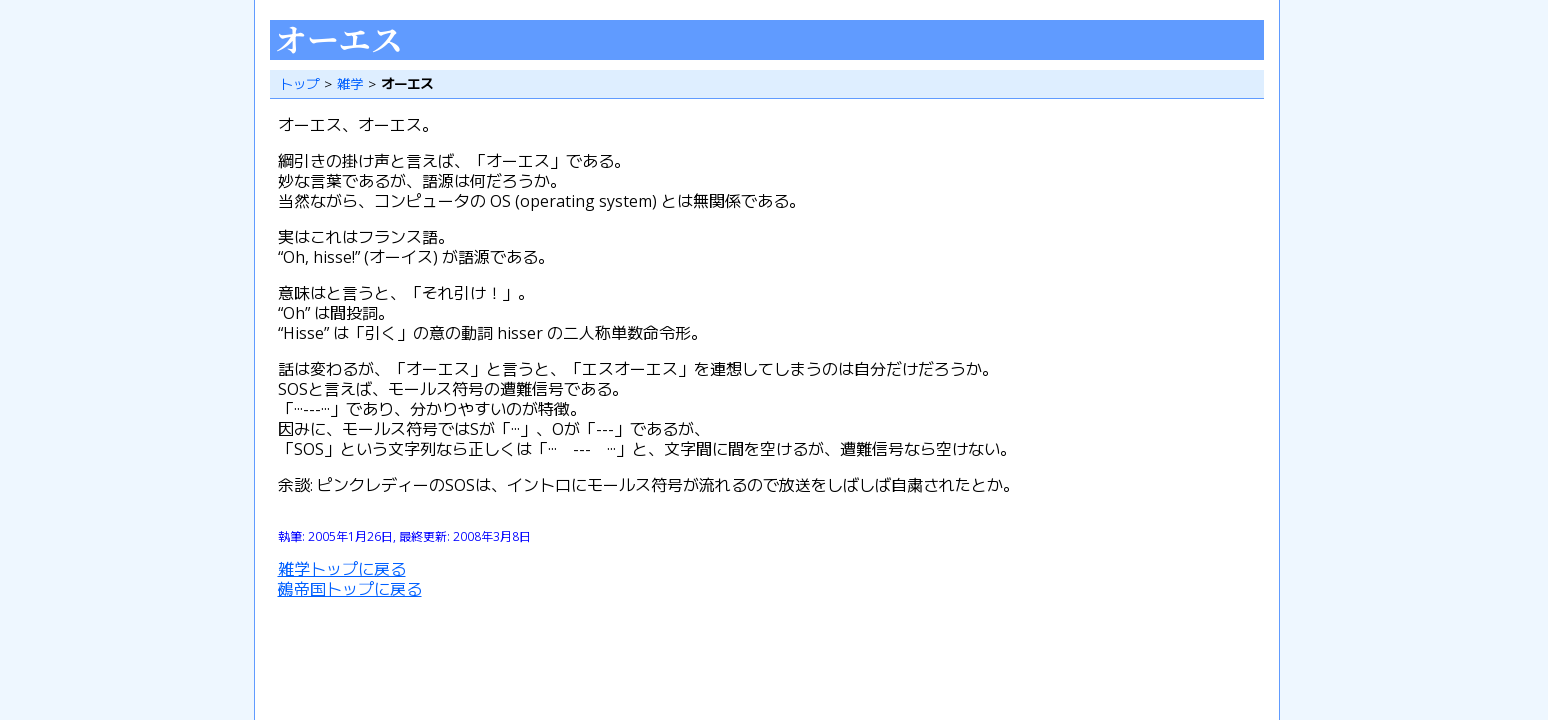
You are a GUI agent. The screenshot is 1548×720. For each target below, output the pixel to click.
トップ (299, 84)
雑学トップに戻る (342, 569)
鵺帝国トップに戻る (350, 589)
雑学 (350, 84)
